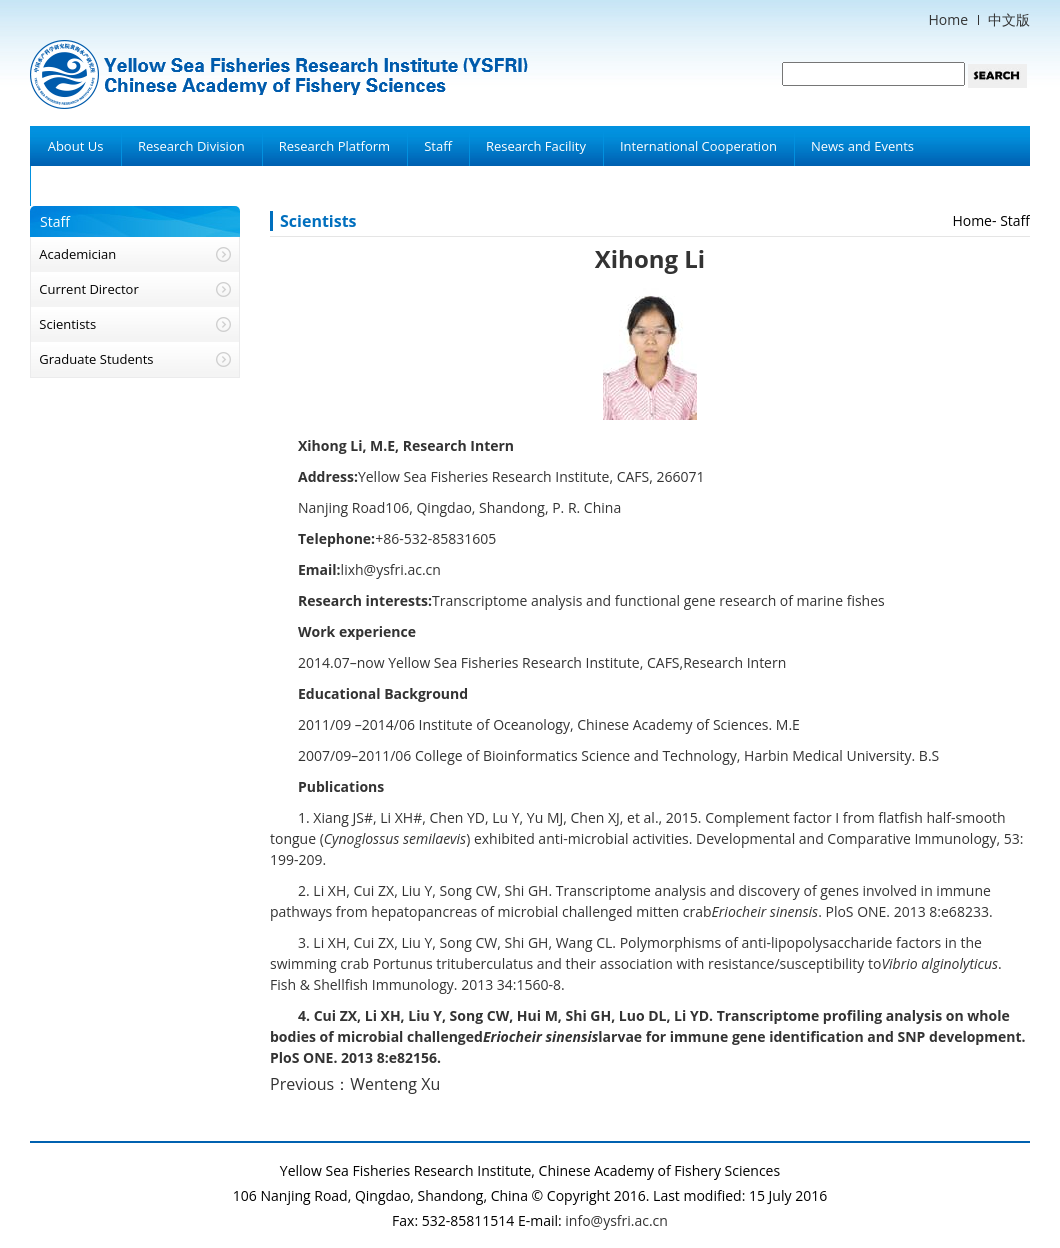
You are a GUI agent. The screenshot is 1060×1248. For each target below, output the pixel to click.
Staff (438, 146)
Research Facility (536, 146)
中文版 (1009, 19)
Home (948, 19)
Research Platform (334, 146)
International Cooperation (698, 146)
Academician (77, 254)
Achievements (89, 186)
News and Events (862, 146)
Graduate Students (96, 359)
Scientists (67, 324)
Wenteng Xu (395, 1084)
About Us (76, 146)
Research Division (191, 146)
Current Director (88, 289)
